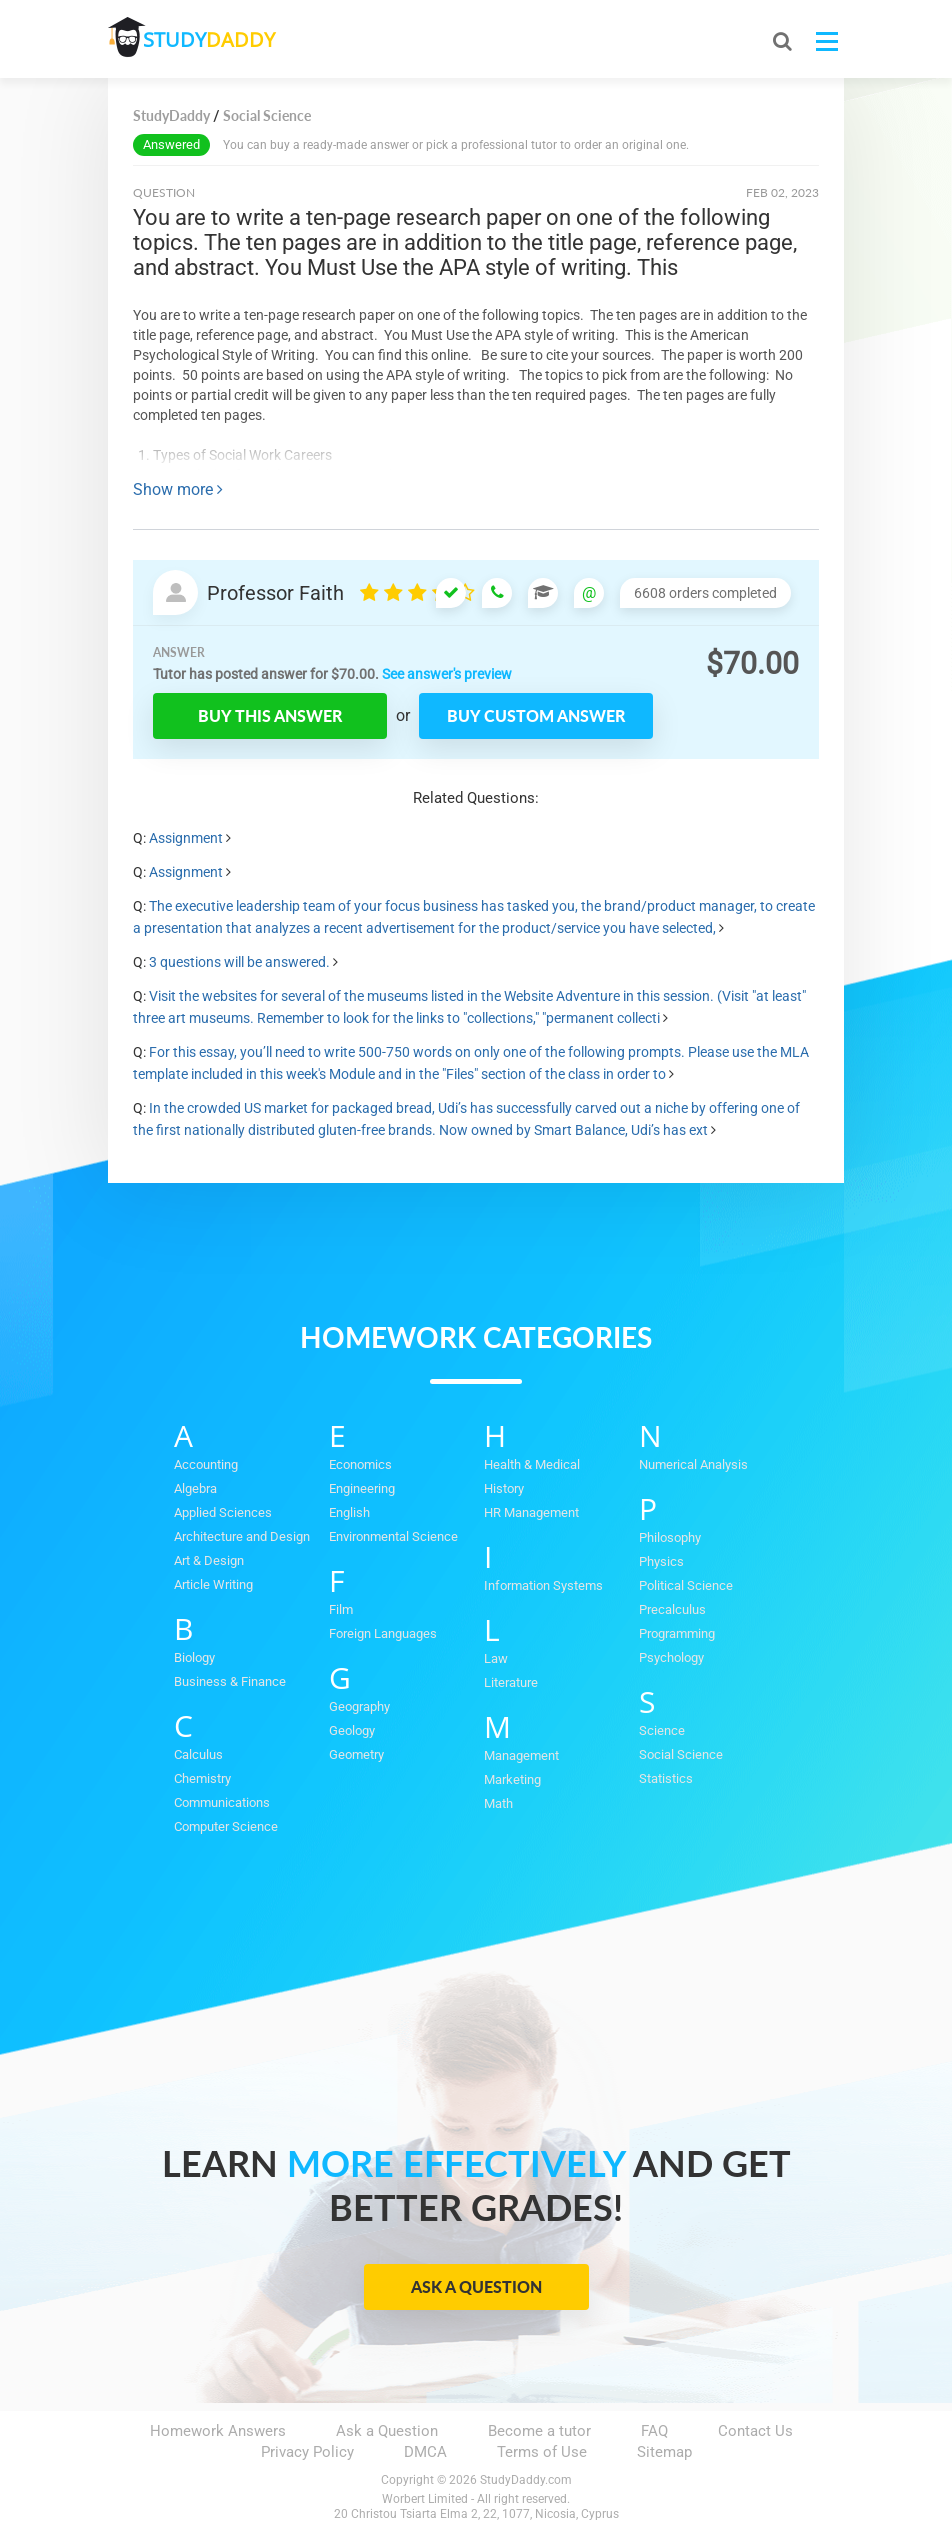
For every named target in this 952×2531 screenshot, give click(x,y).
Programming (677, 1633)
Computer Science (226, 1826)
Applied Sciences (223, 1512)
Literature (511, 1682)
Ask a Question (476, 2286)
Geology (352, 1730)
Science (662, 1730)
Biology (194, 1657)
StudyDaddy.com (526, 2480)
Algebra (195, 1488)
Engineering (362, 1488)
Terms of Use (542, 2452)
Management (521, 1755)
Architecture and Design (242, 1536)
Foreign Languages (383, 1633)
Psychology (671, 1657)
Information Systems (543, 1585)
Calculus (198, 1754)
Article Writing (213, 1584)
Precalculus (672, 1609)
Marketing (512, 1779)
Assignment (186, 838)
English (349, 1512)
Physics (661, 1561)
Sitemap (664, 2452)
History (504, 1488)
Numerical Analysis (693, 1464)
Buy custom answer (536, 715)
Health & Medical (532, 1464)
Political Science (686, 1585)
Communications (222, 1802)
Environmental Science (393, 1536)
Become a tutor (539, 2431)
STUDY (214, 39)
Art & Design (209, 1560)
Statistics (666, 1778)
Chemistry (202, 1778)
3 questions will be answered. (239, 962)
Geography (359, 1706)
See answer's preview (447, 674)
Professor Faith (275, 593)
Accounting (206, 1464)
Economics (360, 1464)
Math (498, 1803)
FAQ (654, 2431)
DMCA (425, 2452)
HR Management (531, 1512)
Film (341, 1609)
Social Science (681, 1754)
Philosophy (670, 1537)
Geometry (356, 1754)
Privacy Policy (307, 2452)
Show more (178, 489)
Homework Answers (218, 2431)
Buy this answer (270, 715)
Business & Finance (230, 1681)
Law (496, 1658)
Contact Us (755, 2431)
